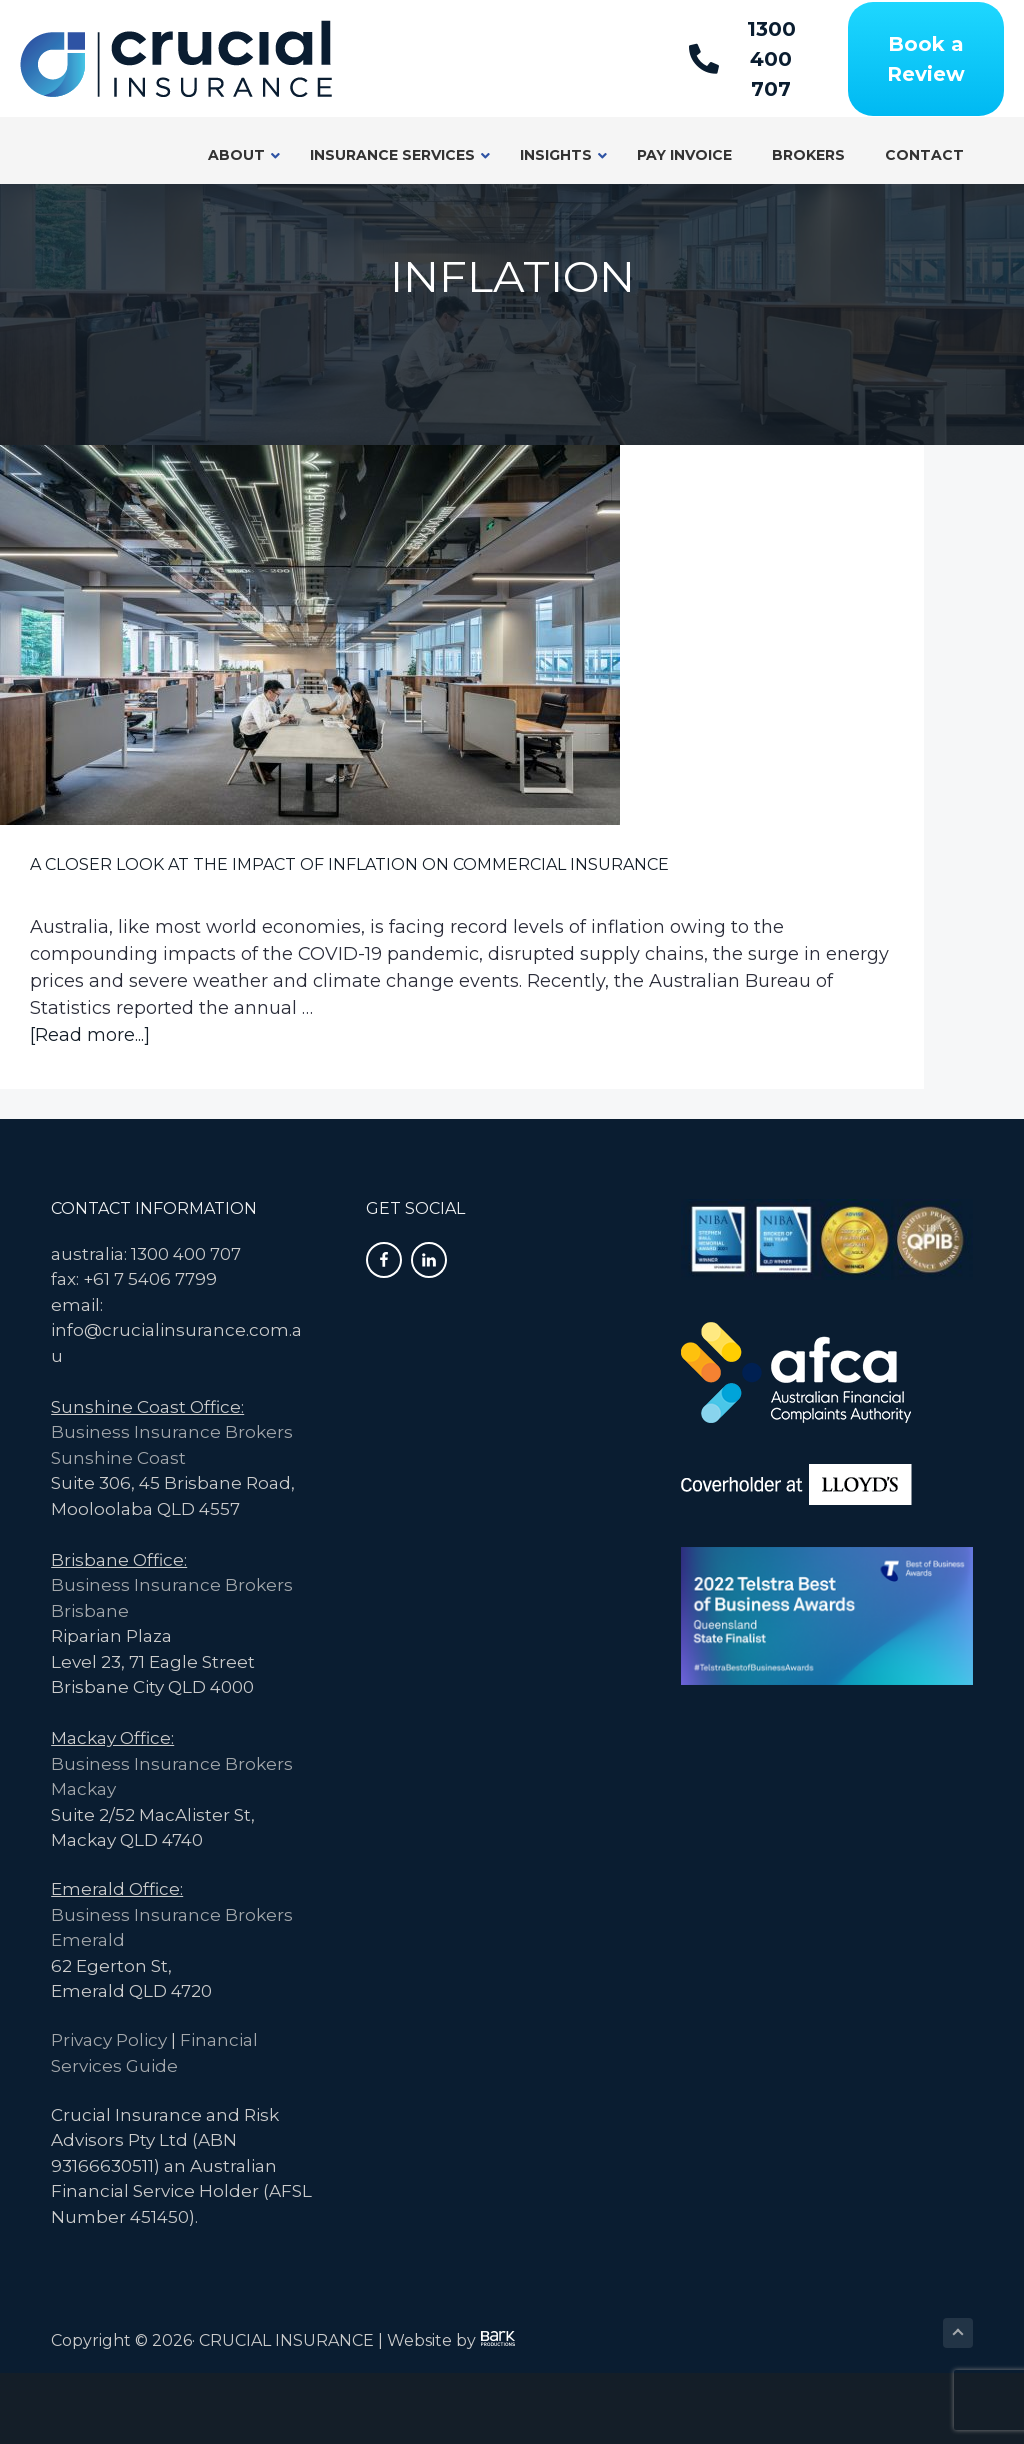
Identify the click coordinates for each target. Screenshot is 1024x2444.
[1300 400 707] (751, 59)
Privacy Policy (109, 2112)
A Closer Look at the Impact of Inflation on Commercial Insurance (138, 700)
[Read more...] (90, 1106)
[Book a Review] (926, 59)
